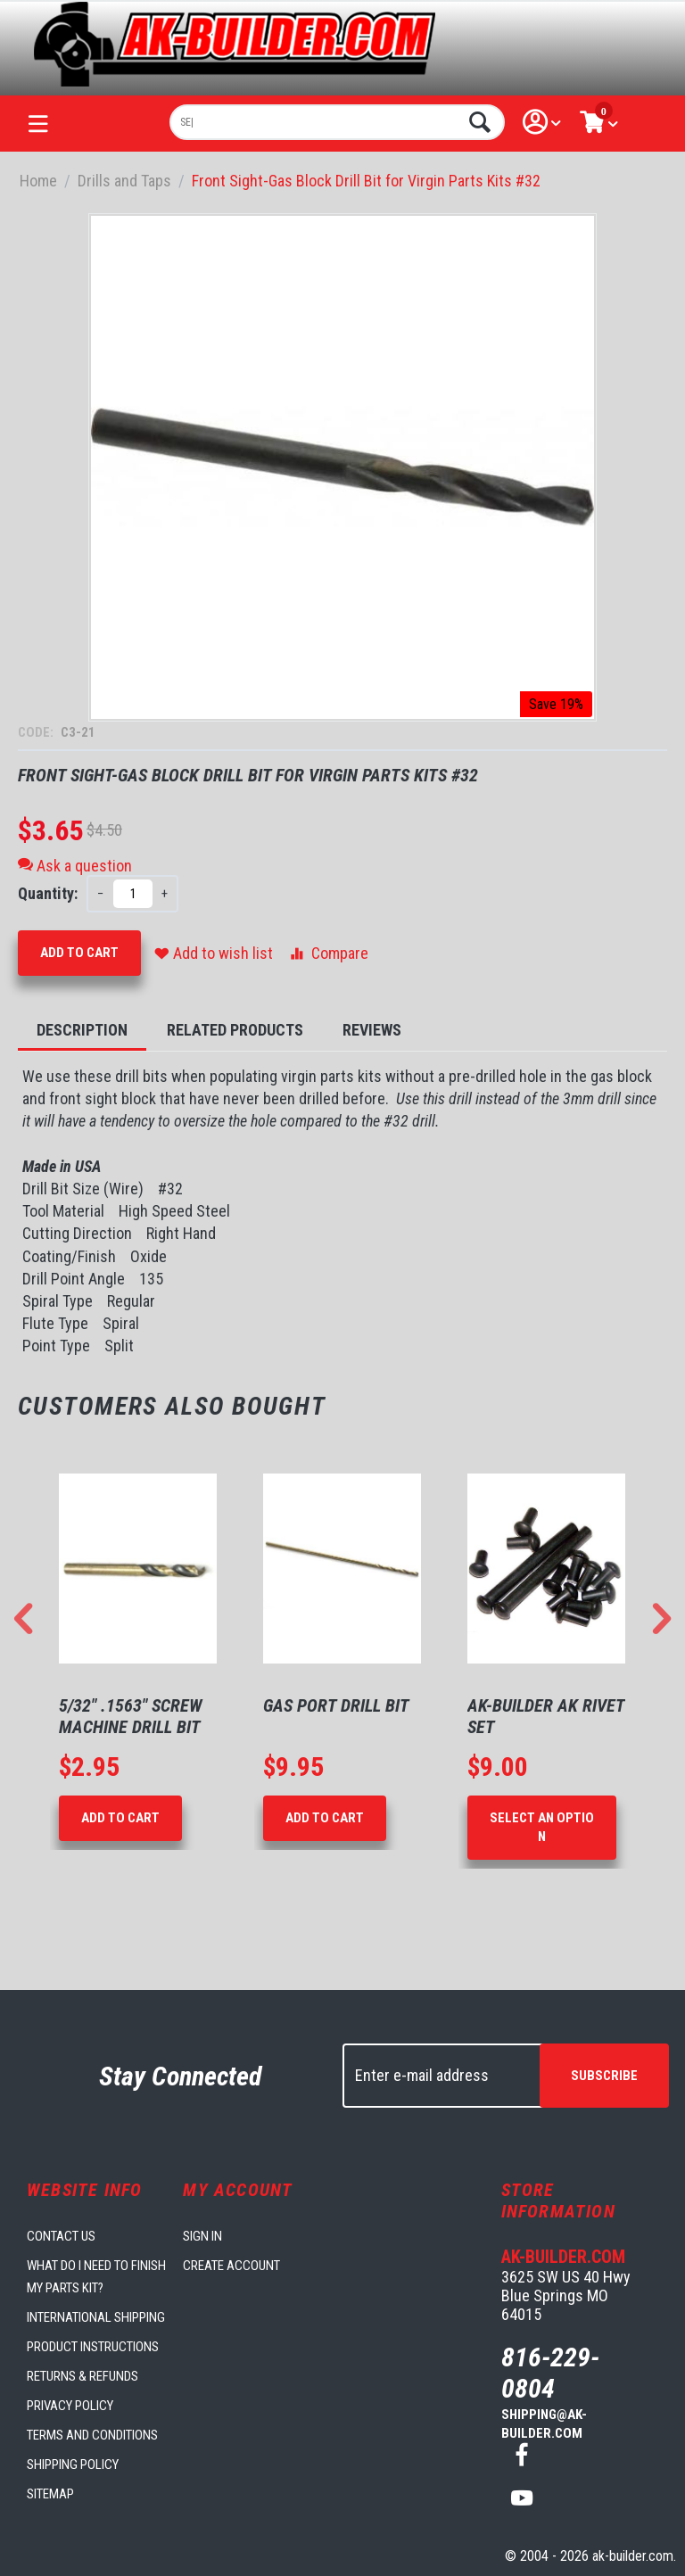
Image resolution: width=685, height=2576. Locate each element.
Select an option (542, 1827)
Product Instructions (93, 2347)
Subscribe (604, 2076)
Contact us (61, 2236)
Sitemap (50, 2494)
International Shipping (96, 2317)
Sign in (202, 2236)
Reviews (371, 1029)
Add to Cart (79, 953)
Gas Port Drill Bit (336, 1705)
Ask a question (75, 865)
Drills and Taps (124, 180)
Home (38, 180)
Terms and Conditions (92, 2435)
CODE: (37, 732)
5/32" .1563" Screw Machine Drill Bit (130, 1716)
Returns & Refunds (82, 2376)
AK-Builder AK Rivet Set (545, 1716)
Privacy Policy (70, 2406)
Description (82, 1029)
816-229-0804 (550, 2372)
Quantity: (48, 893)
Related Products (235, 1029)
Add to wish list (213, 953)
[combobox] (337, 122)
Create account (231, 2266)
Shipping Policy (73, 2464)
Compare (327, 953)
